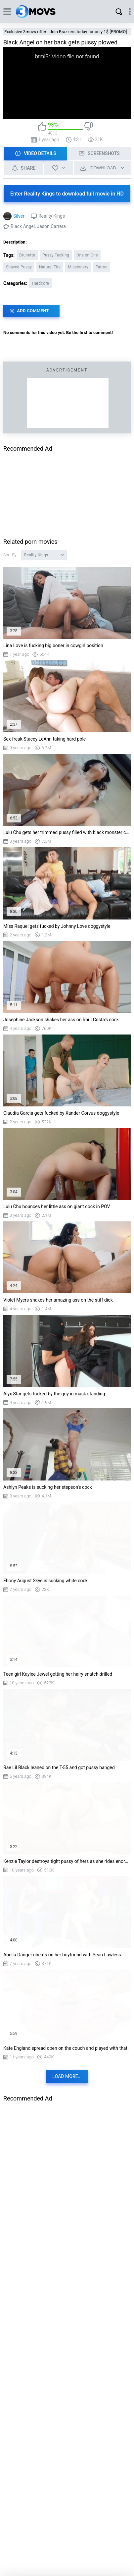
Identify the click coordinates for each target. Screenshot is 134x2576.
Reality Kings (51, 216)
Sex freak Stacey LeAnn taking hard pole (44, 739)
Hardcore (40, 283)
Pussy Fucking (55, 255)
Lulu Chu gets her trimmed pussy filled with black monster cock (67, 832)
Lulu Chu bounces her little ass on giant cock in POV (56, 1206)
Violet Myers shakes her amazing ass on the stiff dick (58, 1300)
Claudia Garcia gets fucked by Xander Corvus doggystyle (61, 1113)
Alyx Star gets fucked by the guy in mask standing (54, 1393)
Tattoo (102, 267)
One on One (87, 255)
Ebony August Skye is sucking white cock (45, 1580)
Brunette (27, 255)
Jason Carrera (51, 226)
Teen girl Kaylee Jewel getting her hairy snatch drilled (57, 1674)
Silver (18, 216)
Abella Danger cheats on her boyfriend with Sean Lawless (62, 1954)
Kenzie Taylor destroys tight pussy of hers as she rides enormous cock (67, 1861)
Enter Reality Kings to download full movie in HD (67, 194)
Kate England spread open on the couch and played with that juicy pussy (67, 2048)
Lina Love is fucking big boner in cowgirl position (53, 645)
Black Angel (23, 226)
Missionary (78, 267)
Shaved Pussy (19, 267)
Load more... (67, 2076)
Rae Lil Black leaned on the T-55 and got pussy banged (59, 1767)
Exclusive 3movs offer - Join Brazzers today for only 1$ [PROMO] (65, 31)
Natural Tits (50, 267)
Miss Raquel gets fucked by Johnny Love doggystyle (56, 926)
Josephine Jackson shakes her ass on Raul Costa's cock (61, 1019)
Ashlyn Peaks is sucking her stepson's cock (47, 1487)
